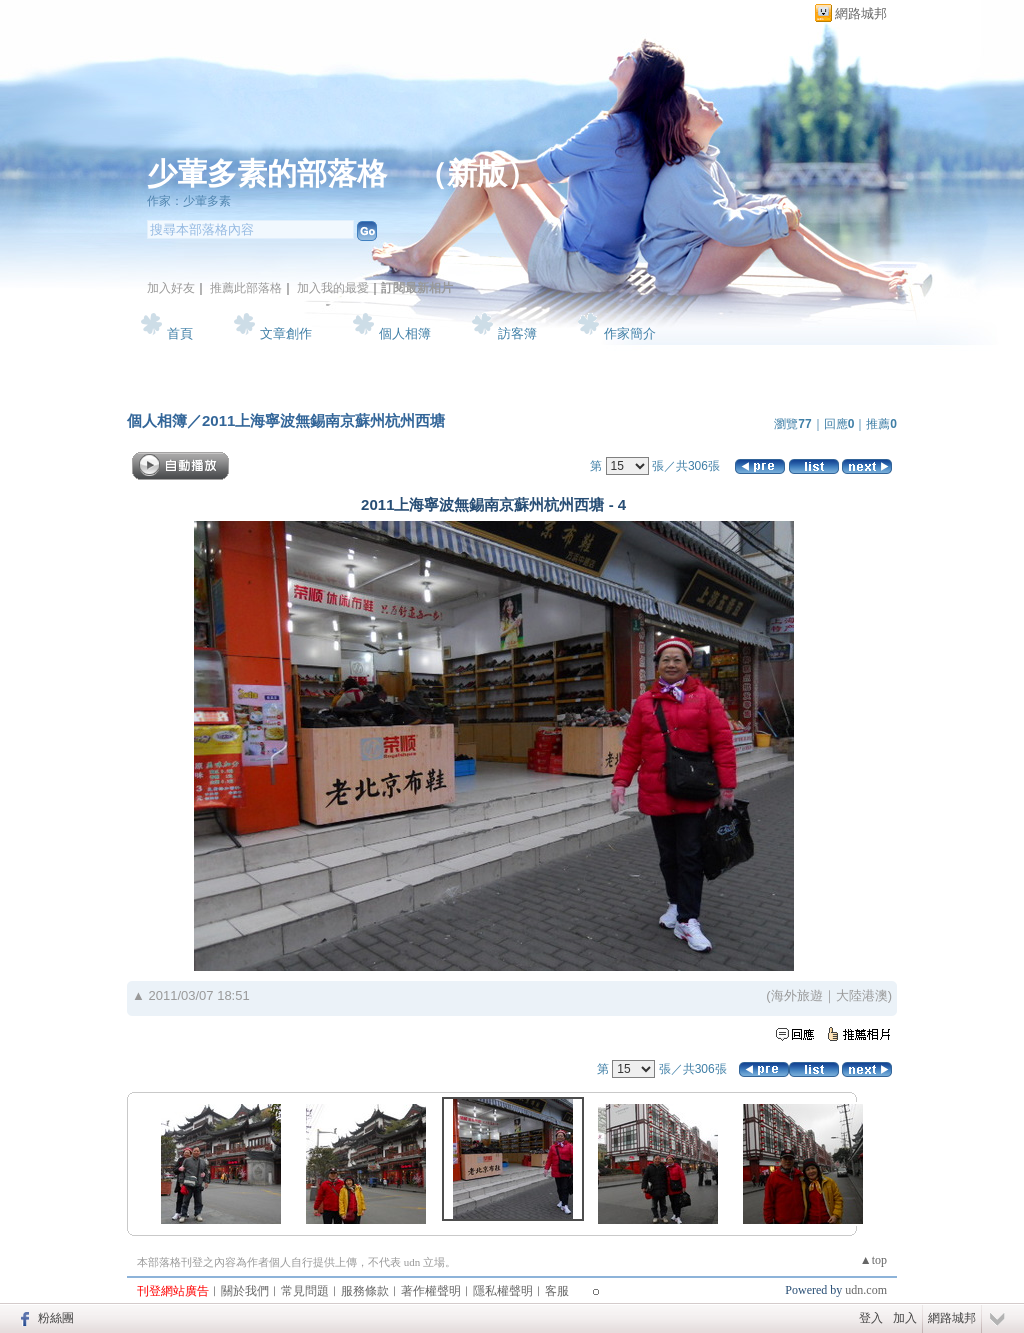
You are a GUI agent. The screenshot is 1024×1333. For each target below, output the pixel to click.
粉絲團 (56, 1318)
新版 (477, 173)
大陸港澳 (862, 995)
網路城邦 (861, 13)
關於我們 (245, 1291)
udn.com (866, 1290)
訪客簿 (517, 333)
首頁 (180, 333)
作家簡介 (630, 333)
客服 (557, 1291)
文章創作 (286, 333)
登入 (871, 1318)
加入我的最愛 (333, 288)
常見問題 (305, 1291)
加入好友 (171, 288)
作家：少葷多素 (189, 201)
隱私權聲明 (503, 1291)
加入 (905, 1318)
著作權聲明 (431, 1291)
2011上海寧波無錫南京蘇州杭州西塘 (323, 420)
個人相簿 (405, 333)
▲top (873, 1260)
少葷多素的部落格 (267, 173)
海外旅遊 (797, 995)
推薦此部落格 (246, 288)
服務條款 (365, 1291)
